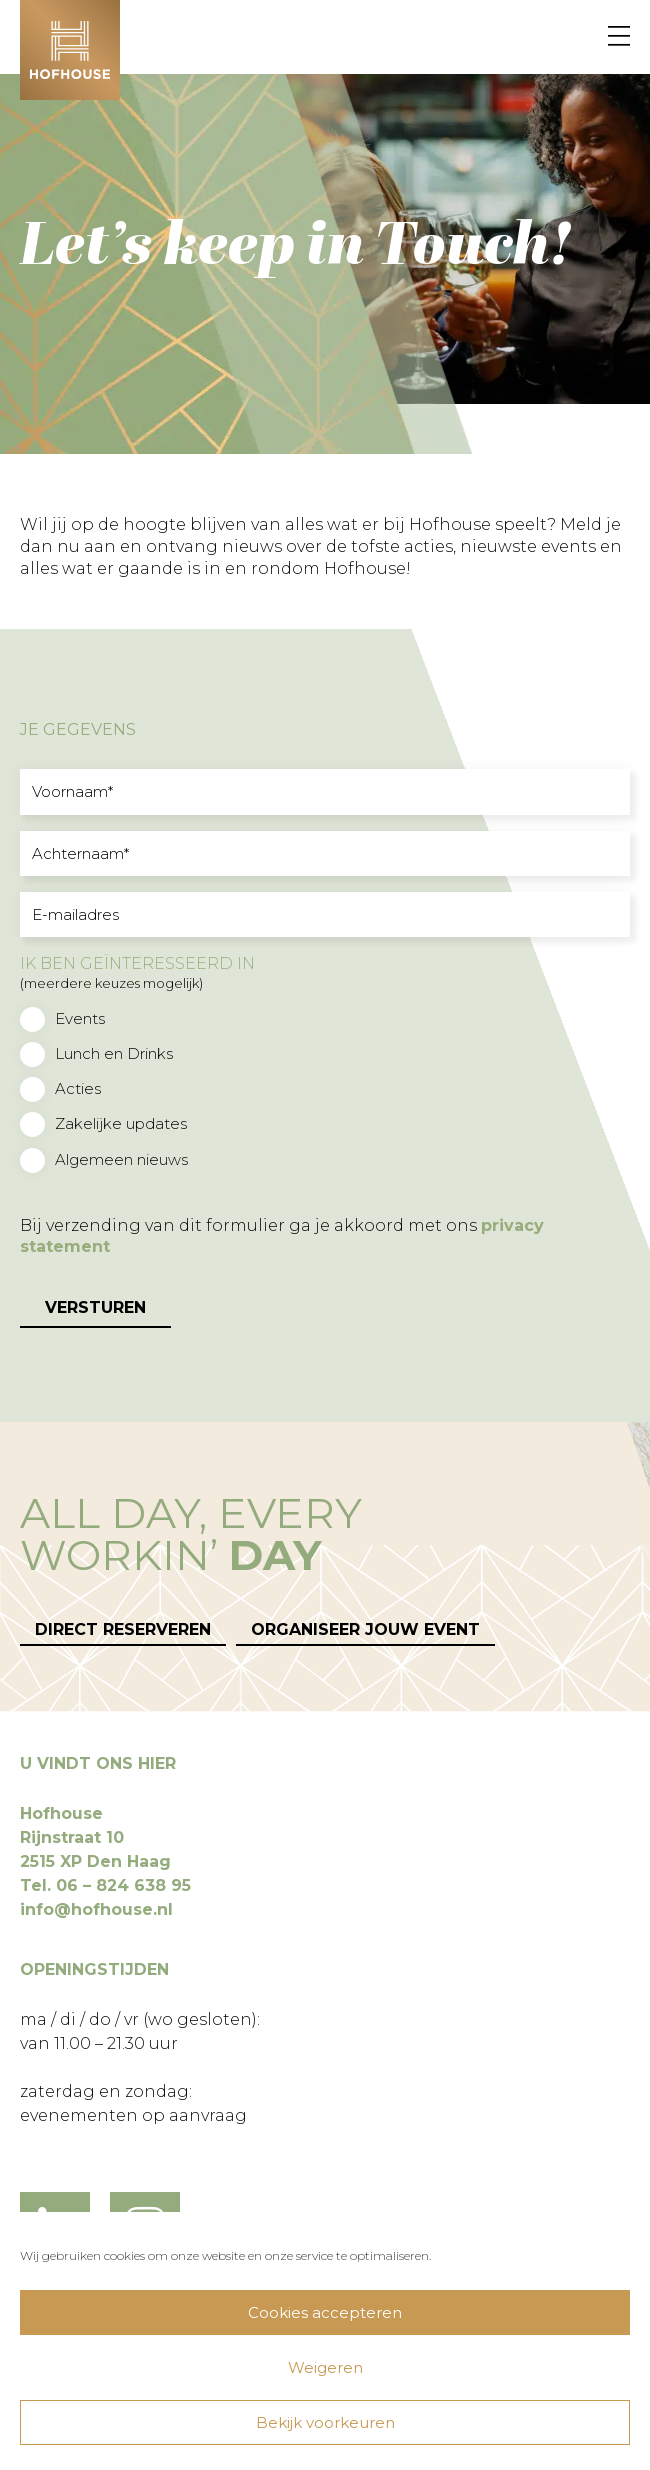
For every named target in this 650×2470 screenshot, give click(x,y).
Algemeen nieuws (121, 1159)
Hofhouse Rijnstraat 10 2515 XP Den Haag (95, 1837)
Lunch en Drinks (114, 1053)
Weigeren (325, 2367)
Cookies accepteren (325, 2312)
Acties (78, 1088)
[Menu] (619, 37)
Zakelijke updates (121, 1123)
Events (80, 1018)
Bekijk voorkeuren (325, 2422)
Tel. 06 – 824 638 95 (105, 1885)
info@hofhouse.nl (96, 1909)
